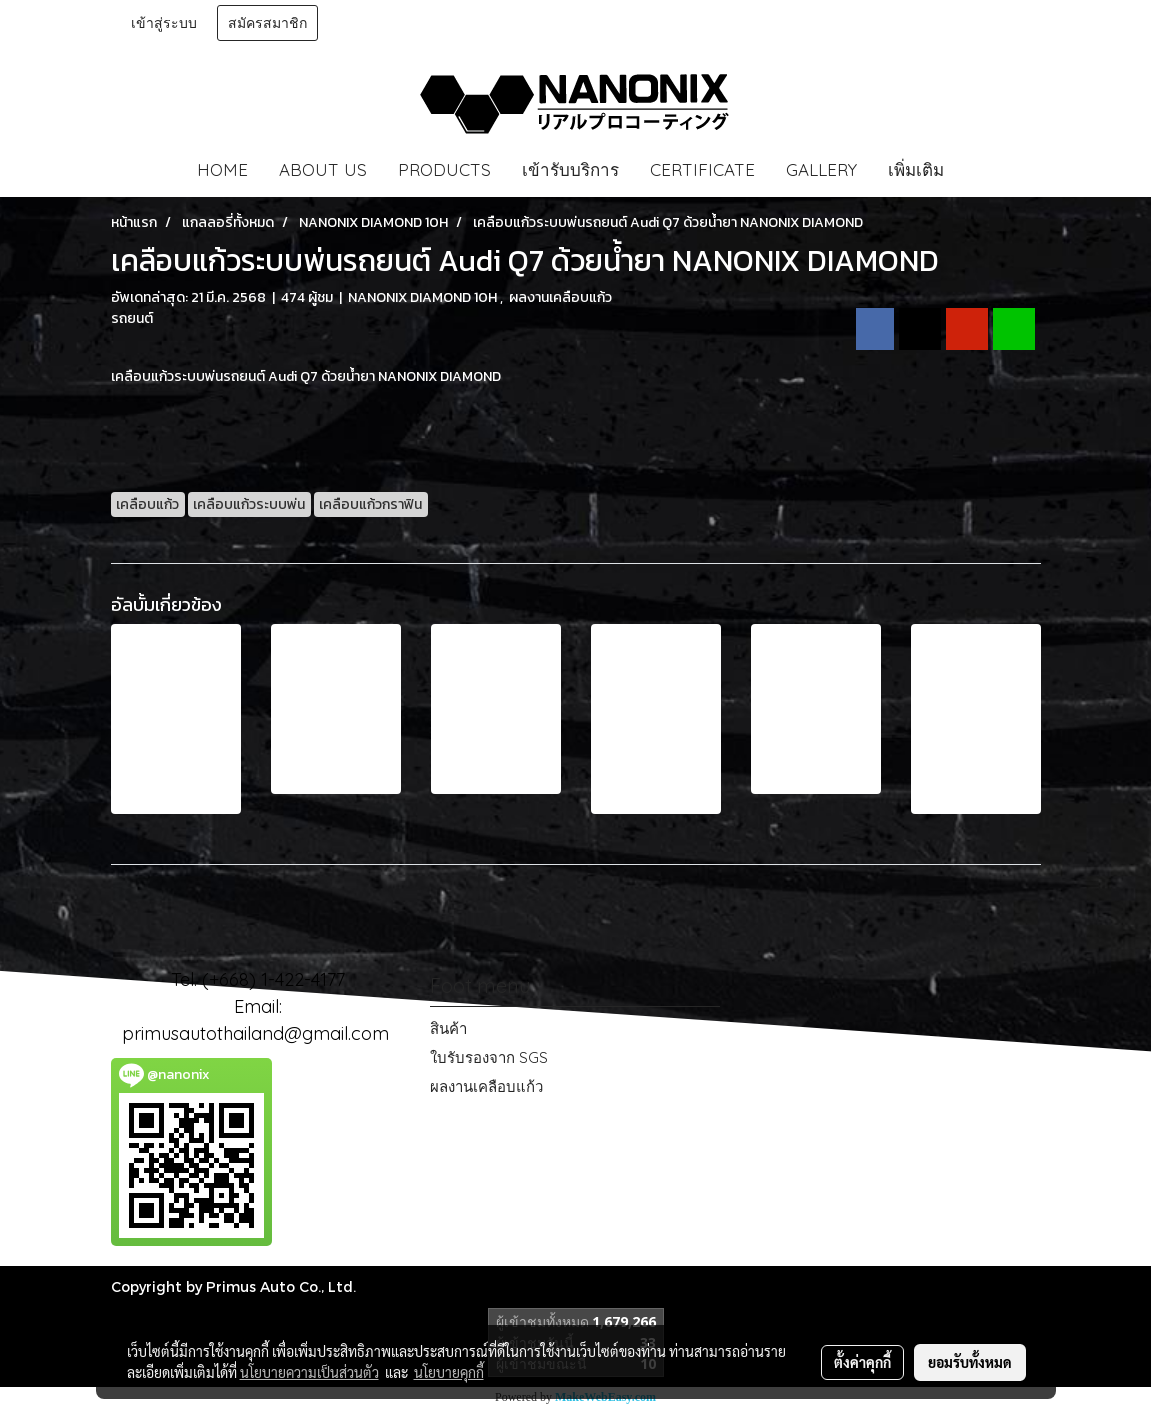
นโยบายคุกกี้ (449, 1372)
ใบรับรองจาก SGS (489, 1057)
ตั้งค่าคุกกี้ (862, 1362)
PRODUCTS (444, 169)
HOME (222, 169)
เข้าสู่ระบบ (164, 23)
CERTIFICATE (702, 169)
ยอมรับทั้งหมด (970, 1362)
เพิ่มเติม (916, 169)
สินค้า (448, 1028)
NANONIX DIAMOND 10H (424, 297)
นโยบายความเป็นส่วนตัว (309, 1372)
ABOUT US (323, 169)
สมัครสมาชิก (267, 23)
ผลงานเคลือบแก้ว (486, 1086)
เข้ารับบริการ (570, 169)
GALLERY (821, 169)
